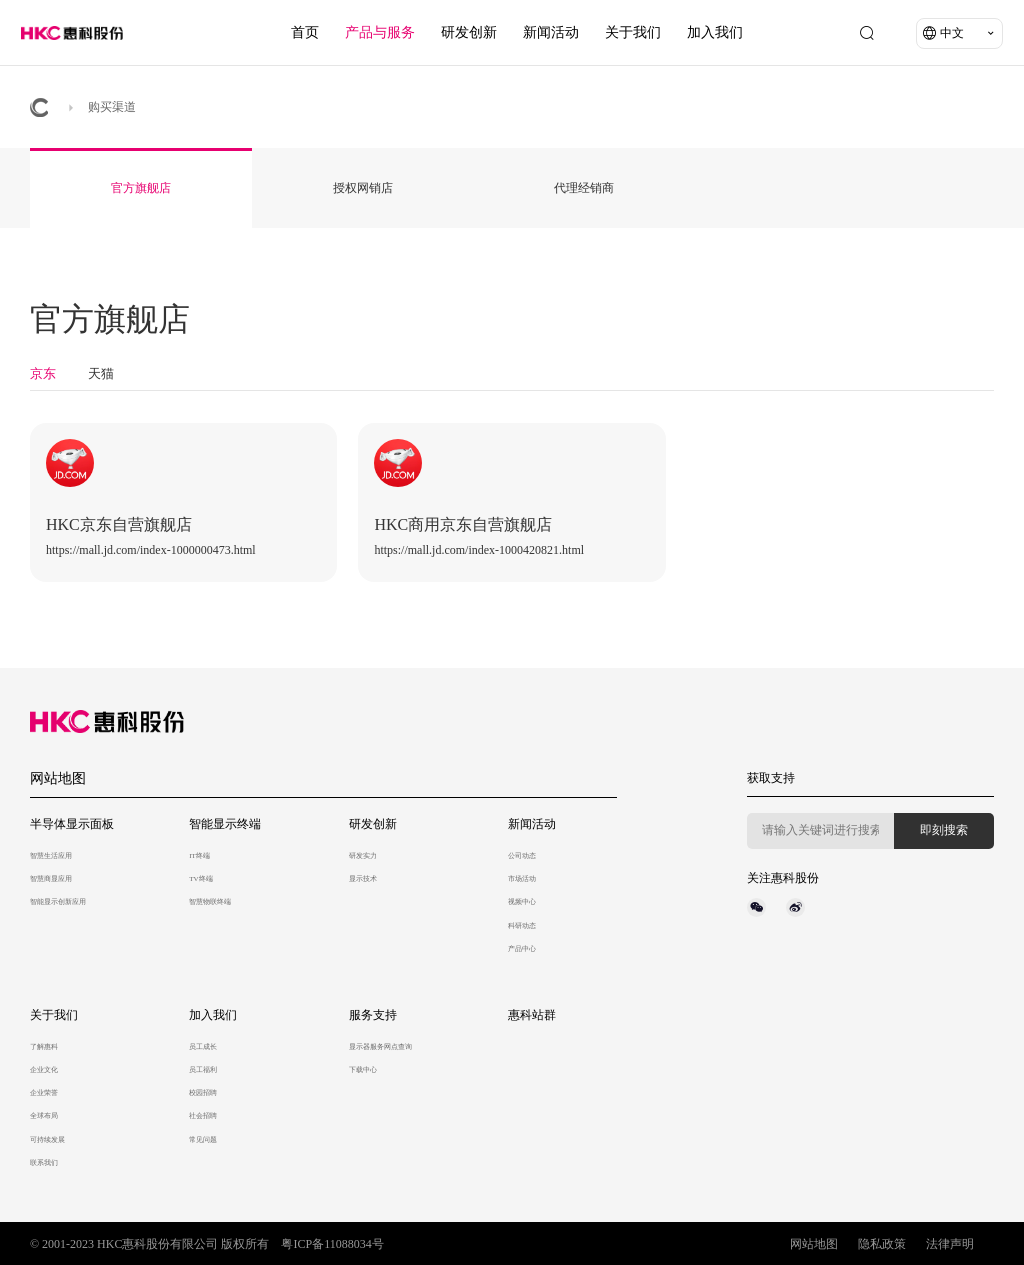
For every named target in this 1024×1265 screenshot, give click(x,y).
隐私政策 (882, 1244)
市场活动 (522, 879)
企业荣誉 (44, 1093)
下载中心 (363, 1070)
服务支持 (373, 1015)
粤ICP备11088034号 (332, 1244)
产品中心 (522, 949)
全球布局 (44, 1116)
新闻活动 (551, 32)
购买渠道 (112, 107)
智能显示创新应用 (58, 902)
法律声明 (950, 1244)
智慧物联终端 (210, 902)
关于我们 (633, 32)
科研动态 (522, 926)
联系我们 (44, 1163)
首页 (305, 32)
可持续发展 (47, 1140)
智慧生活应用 (51, 856)
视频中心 (522, 902)
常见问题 (203, 1140)
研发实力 (363, 856)
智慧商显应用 (51, 879)
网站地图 (58, 778)
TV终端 (200, 879)
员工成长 (203, 1047)
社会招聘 (203, 1116)
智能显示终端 (225, 824)
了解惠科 (44, 1047)
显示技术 (363, 879)
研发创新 (469, 32)
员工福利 (203, 1070)
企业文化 (44, 1070)
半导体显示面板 (72, 824)
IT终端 (199, 856)
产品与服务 (380, 32)
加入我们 (715, 32)
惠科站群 (532, 1015)
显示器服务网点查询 (380, 1047)
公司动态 (522, 856)
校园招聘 (203, 1093)
